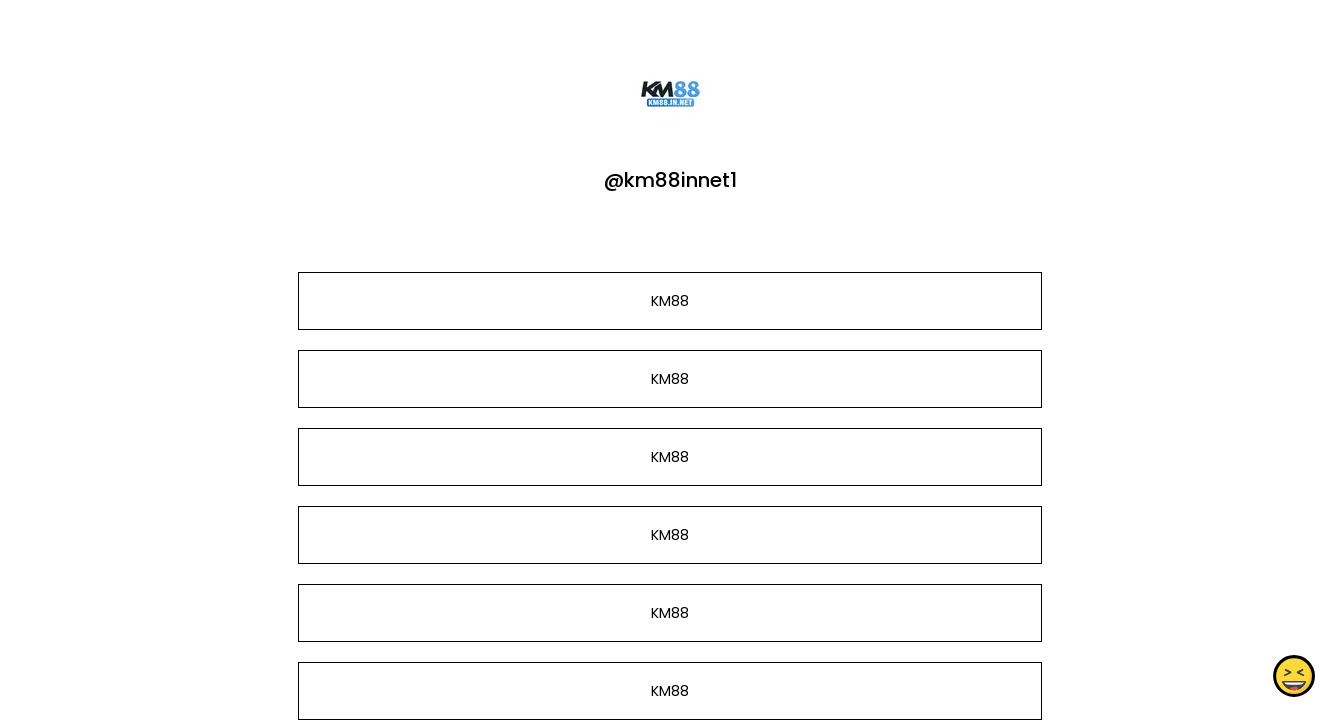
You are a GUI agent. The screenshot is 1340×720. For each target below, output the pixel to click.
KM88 (670, 301)
